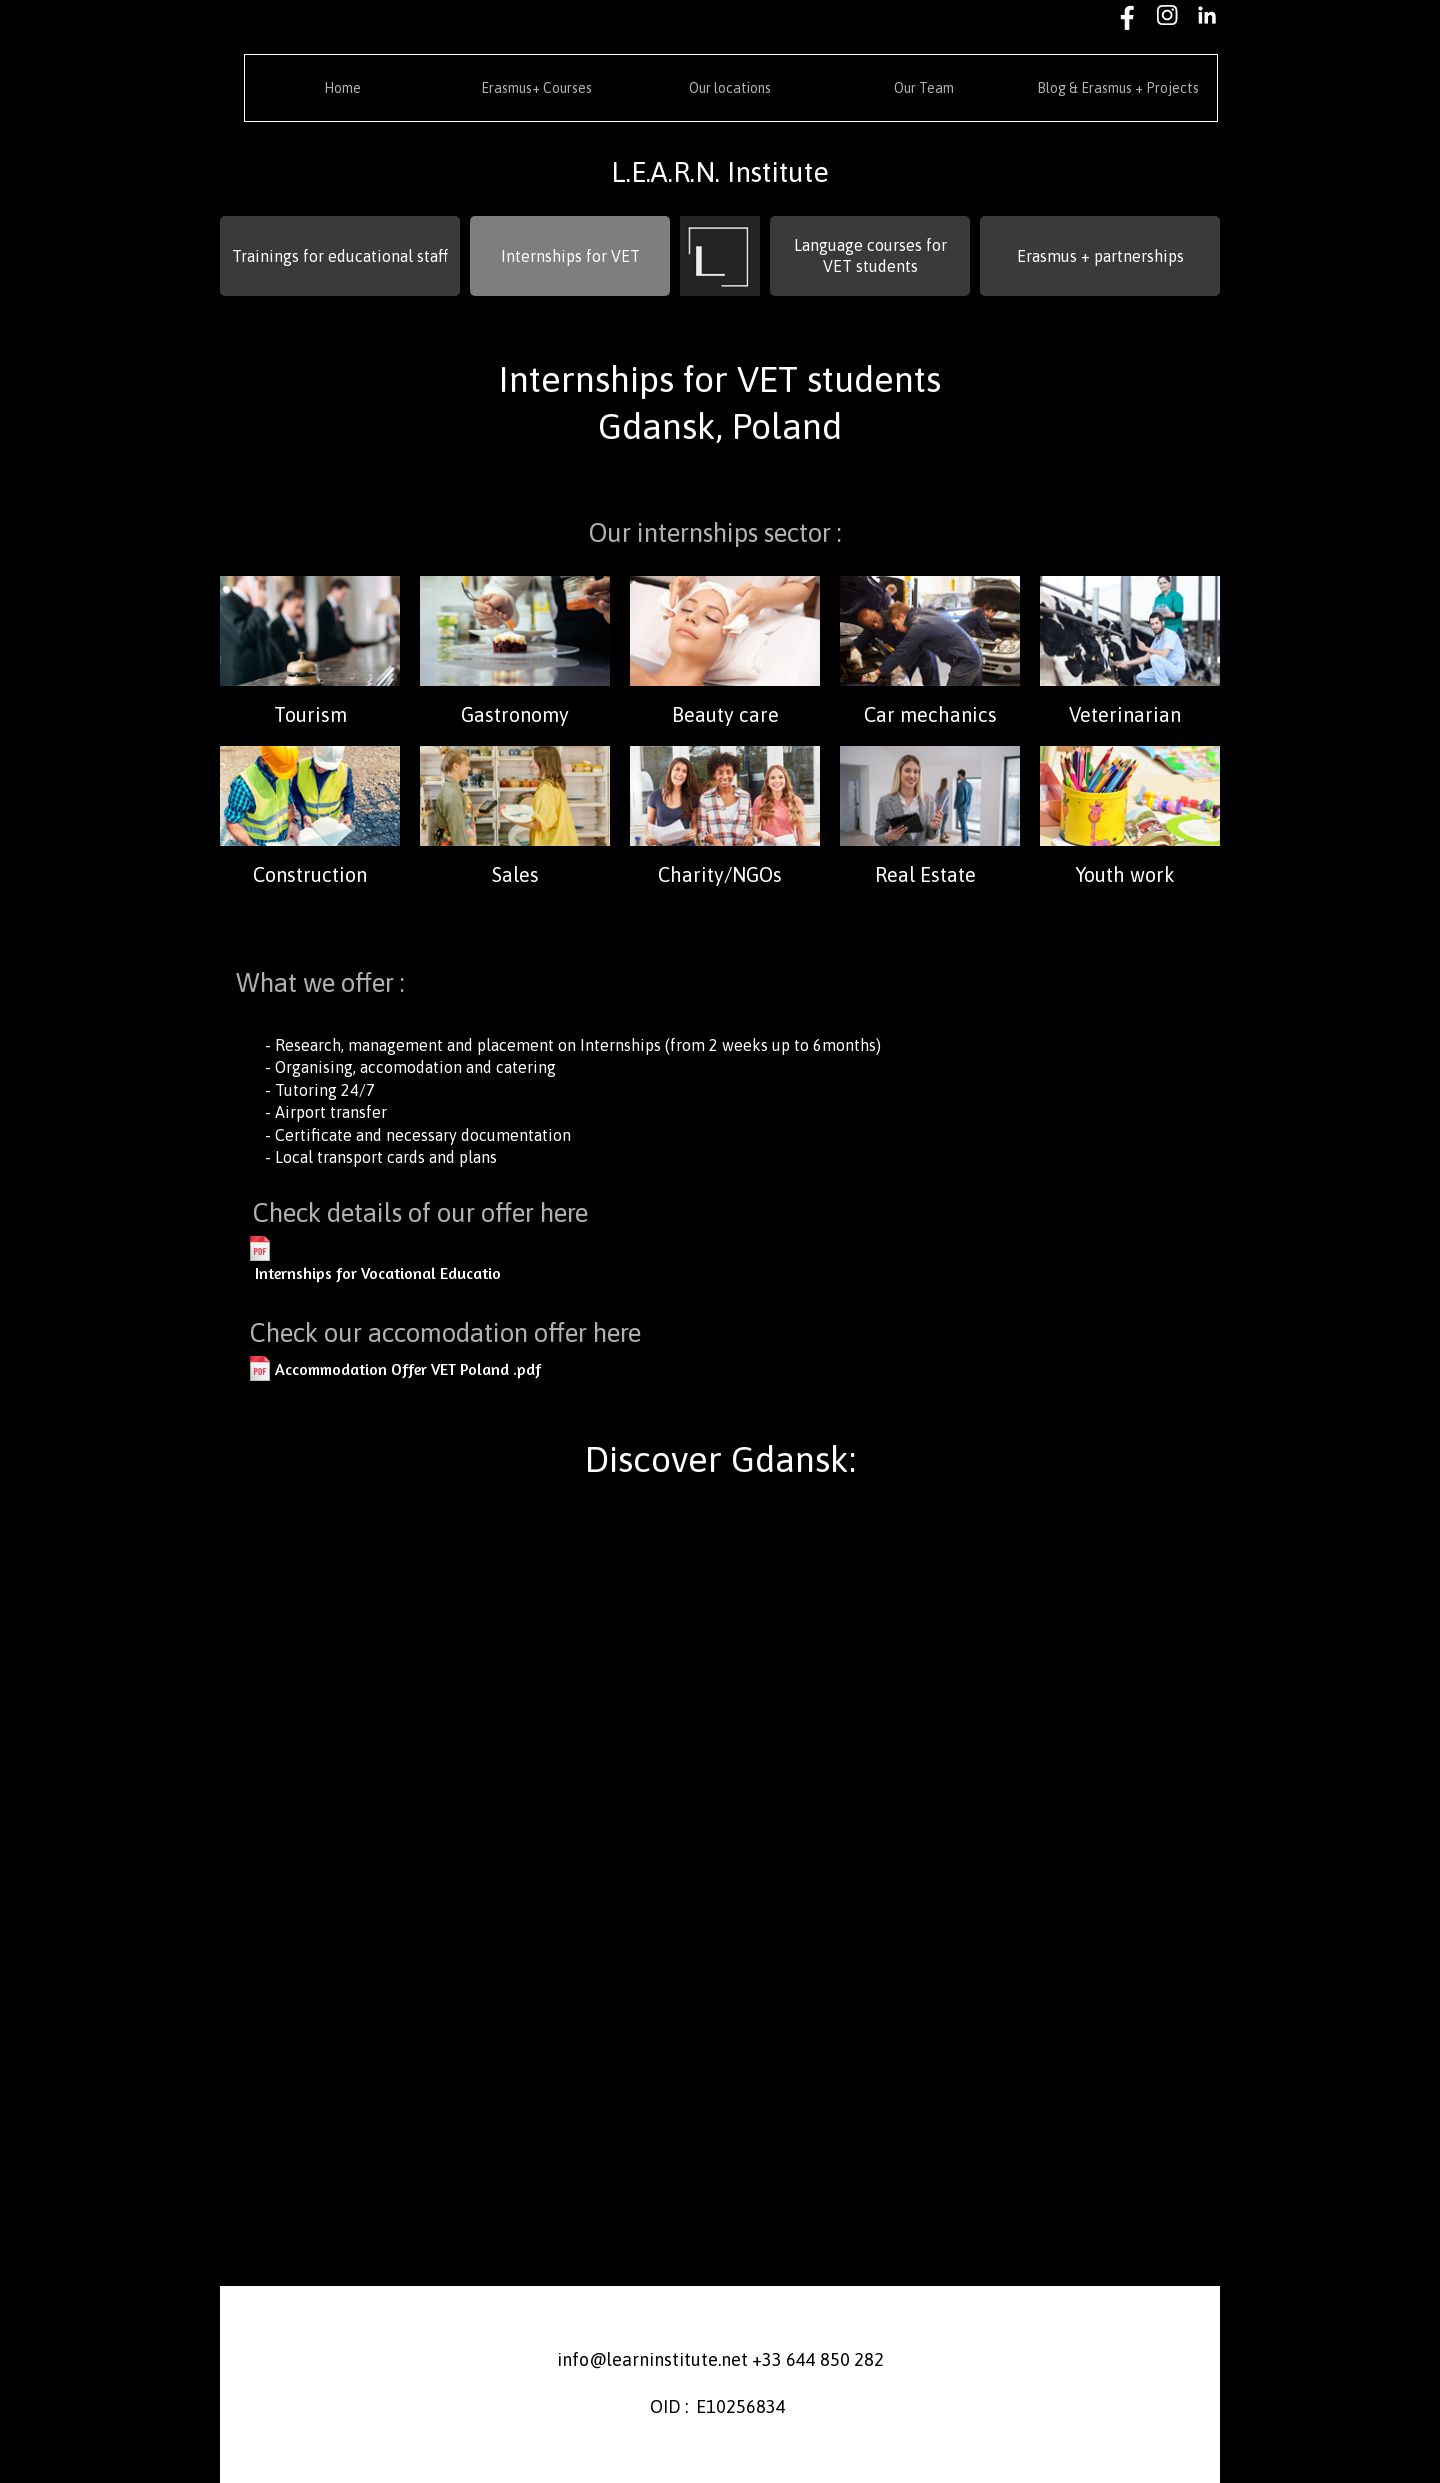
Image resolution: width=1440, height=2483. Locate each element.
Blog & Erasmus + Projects (1118, 88)
